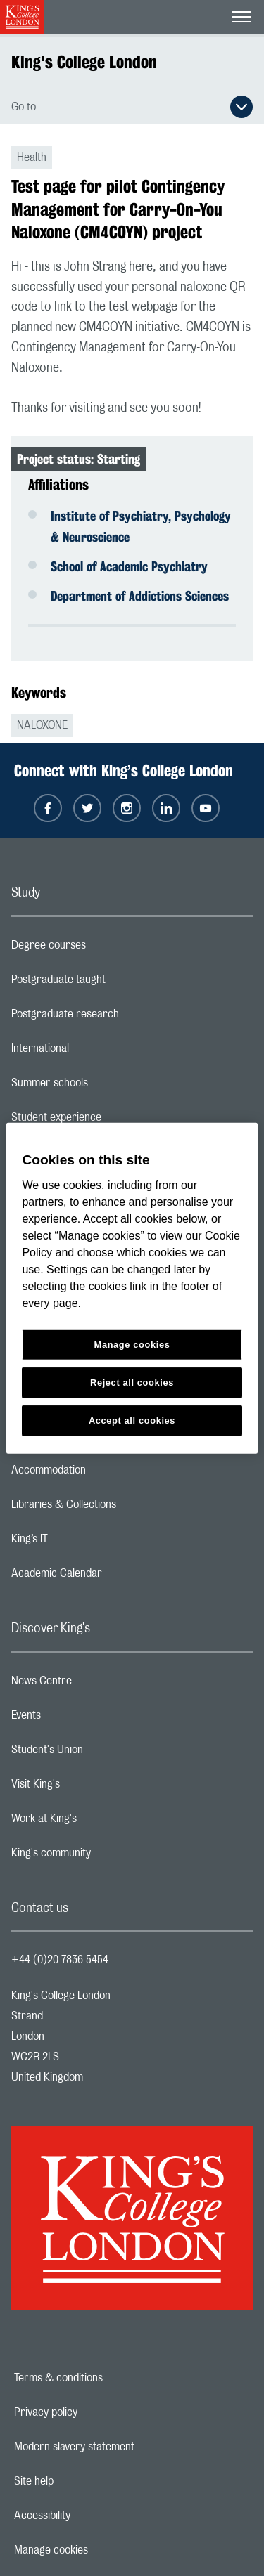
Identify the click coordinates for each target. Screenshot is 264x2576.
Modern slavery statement (123, 2446)
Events (82, 1719)
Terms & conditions (107, 2377)
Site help (82, 2481)
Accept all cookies (132, 1419)
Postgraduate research (121, 1017)
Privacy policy (94, 2412)
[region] (131, 1288)
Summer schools (105, 1086)
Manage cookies (99, 2550)
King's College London (84, 62)
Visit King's (91, 1787)
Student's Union (103, 1753)
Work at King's (100, 1822)
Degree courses (104, 948)
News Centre (97, 1684)
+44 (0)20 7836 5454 (59, 1959)
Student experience (112, 1121)
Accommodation (104, 1473)
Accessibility (91, 2515)
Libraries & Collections (119, 1508)
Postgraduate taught (114, 983)
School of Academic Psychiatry (129, 566)
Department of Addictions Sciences (140, 596)
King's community (107, 1856)
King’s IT (85, 1542)
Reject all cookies (132, 1382)
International (96, 1052)
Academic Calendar (112, 1577)
